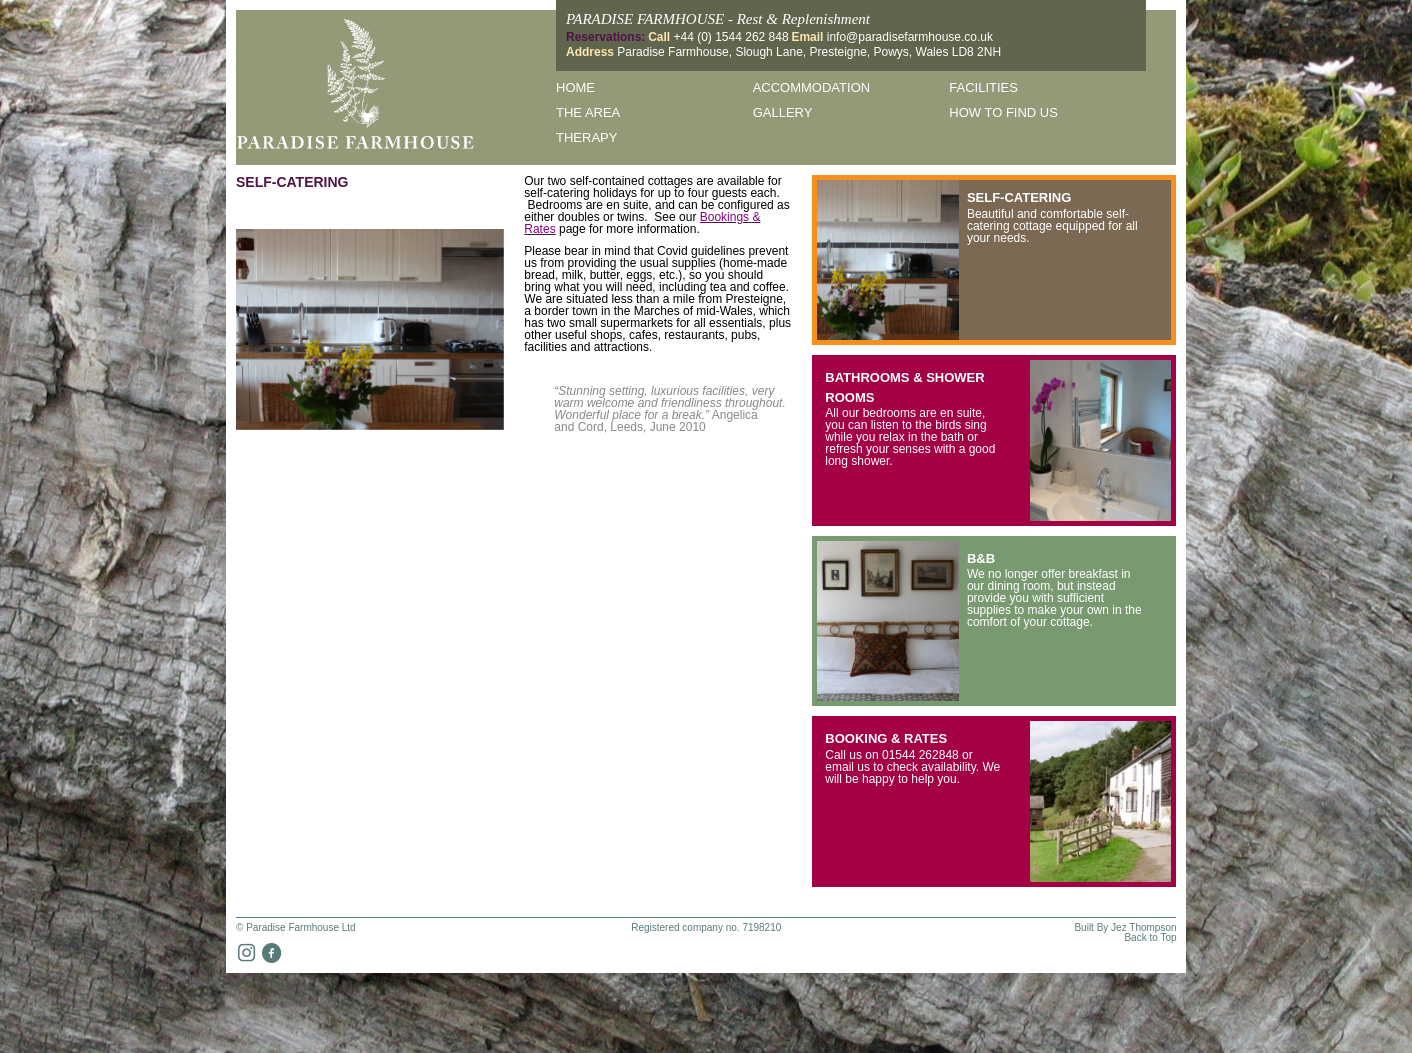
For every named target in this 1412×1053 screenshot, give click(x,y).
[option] (370, 329)
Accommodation (811, 87)
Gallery (783, 112)
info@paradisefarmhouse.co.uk (910, 37)
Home (575, 87)
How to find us (1003, 112)
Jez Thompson (1143, 927)
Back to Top (1150, 938)
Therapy (586, 137)
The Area (588, 112)
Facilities (983, 87)
